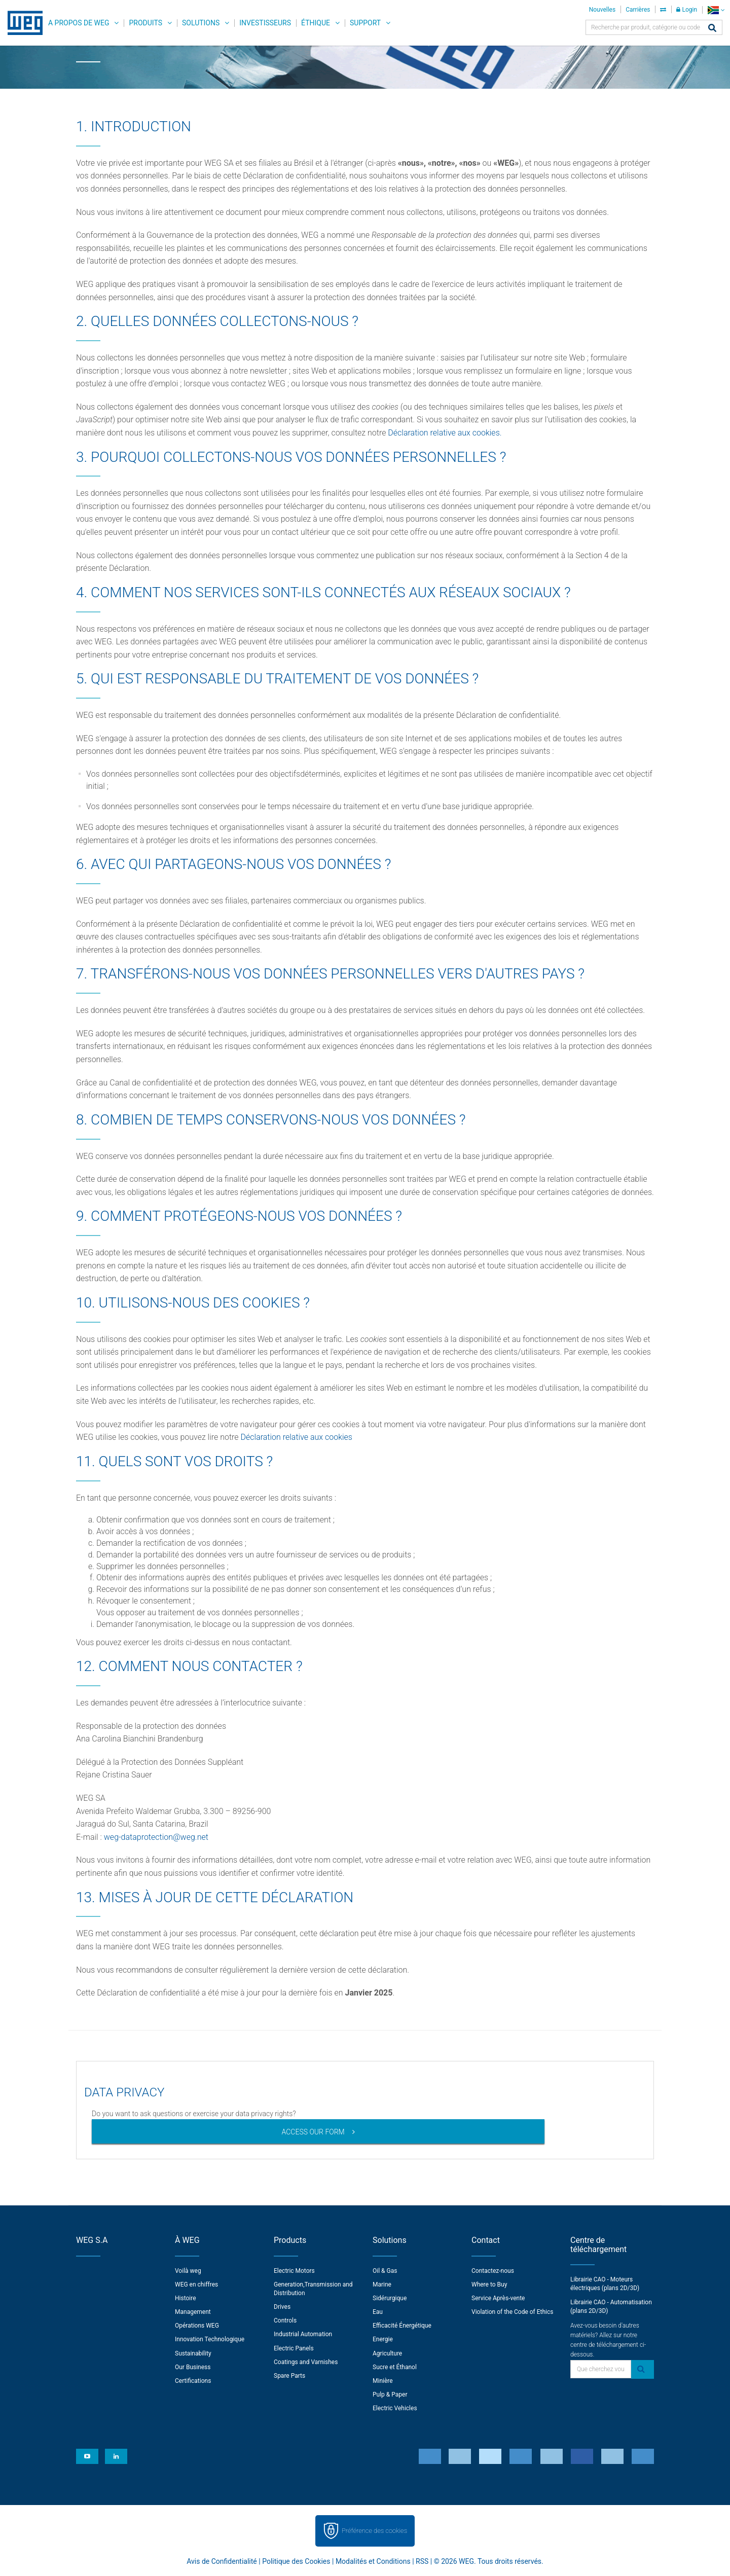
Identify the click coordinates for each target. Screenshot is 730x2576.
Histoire (185, 2298)
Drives (282, 2306)
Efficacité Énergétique (402, 2325)
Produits (145, 23)
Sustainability (193, 2353)
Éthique (315, 23)
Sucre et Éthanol (395, 2367)
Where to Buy (489, 2284)
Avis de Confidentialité (222, 2561)
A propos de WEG (78, 23)
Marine (382, 2284)
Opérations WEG (197, 2325)
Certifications (193, 2380)
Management (193, 2311)
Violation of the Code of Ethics (512, 2311)
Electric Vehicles (395, 2408)
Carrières (638, 9)
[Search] (712, 29)
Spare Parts (289, 2375)
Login (686, 9)
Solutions (201, 23)
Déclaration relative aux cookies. (444, 433)
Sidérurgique (390, 2298)
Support (365, 23)
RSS (422, 2561)
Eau (378, 2311)
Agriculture (387, 2353)
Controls (285, 2320)
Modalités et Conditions (373, 2561)
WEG (21, 23)
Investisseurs (265, 23)
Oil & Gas (385, 2270)
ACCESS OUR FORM (313, 2132)
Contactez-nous (492, 2270)
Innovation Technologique (209, 2339)
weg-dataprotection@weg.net (156, 1837)
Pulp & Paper (390, 2394)
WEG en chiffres (196, 2284)
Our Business (193, 2367)
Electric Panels (294, 2348)
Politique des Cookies (296, 2561)
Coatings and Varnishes (306, 2362)
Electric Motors (294, 2270)
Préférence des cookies (374, 2530)
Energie (383, 2339)
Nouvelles (602, 9)
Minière (383, 2380)
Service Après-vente (498, 2298)
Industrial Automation (303, 2334)
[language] (716, 10)
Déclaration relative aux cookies (296, 1437)
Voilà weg (188, 2270)
